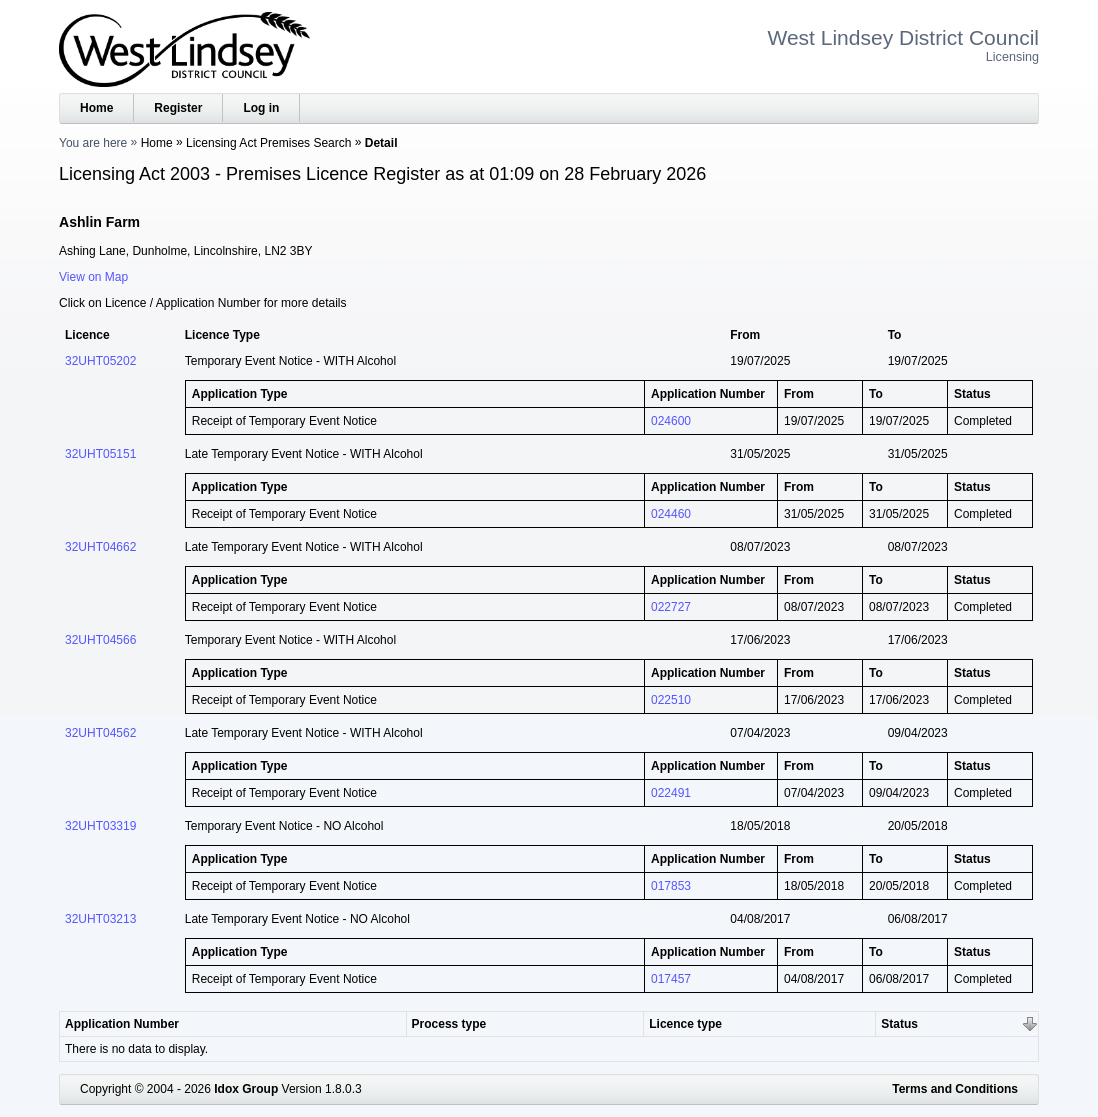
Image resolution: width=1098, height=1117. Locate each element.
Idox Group (246, 1089)
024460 (671, 514)
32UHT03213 (100, 919)
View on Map (93, 277)
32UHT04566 (100, 640)
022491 (671, 793)
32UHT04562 (100, 733)
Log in (261, 108)
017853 (671, 886)
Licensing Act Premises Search (268, 143)
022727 (671, 607)
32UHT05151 (100, 454)
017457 (671, 979)
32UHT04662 (100, 547)
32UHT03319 (100, 826)
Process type (449, 1024)
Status (899, 1024)
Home (96, 108)
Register (178, 108)
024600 (671, 421)
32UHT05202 (100, 361)
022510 (671, 700)
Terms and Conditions (955, 1089)
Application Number (122, 1024)
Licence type (685, 1024)
